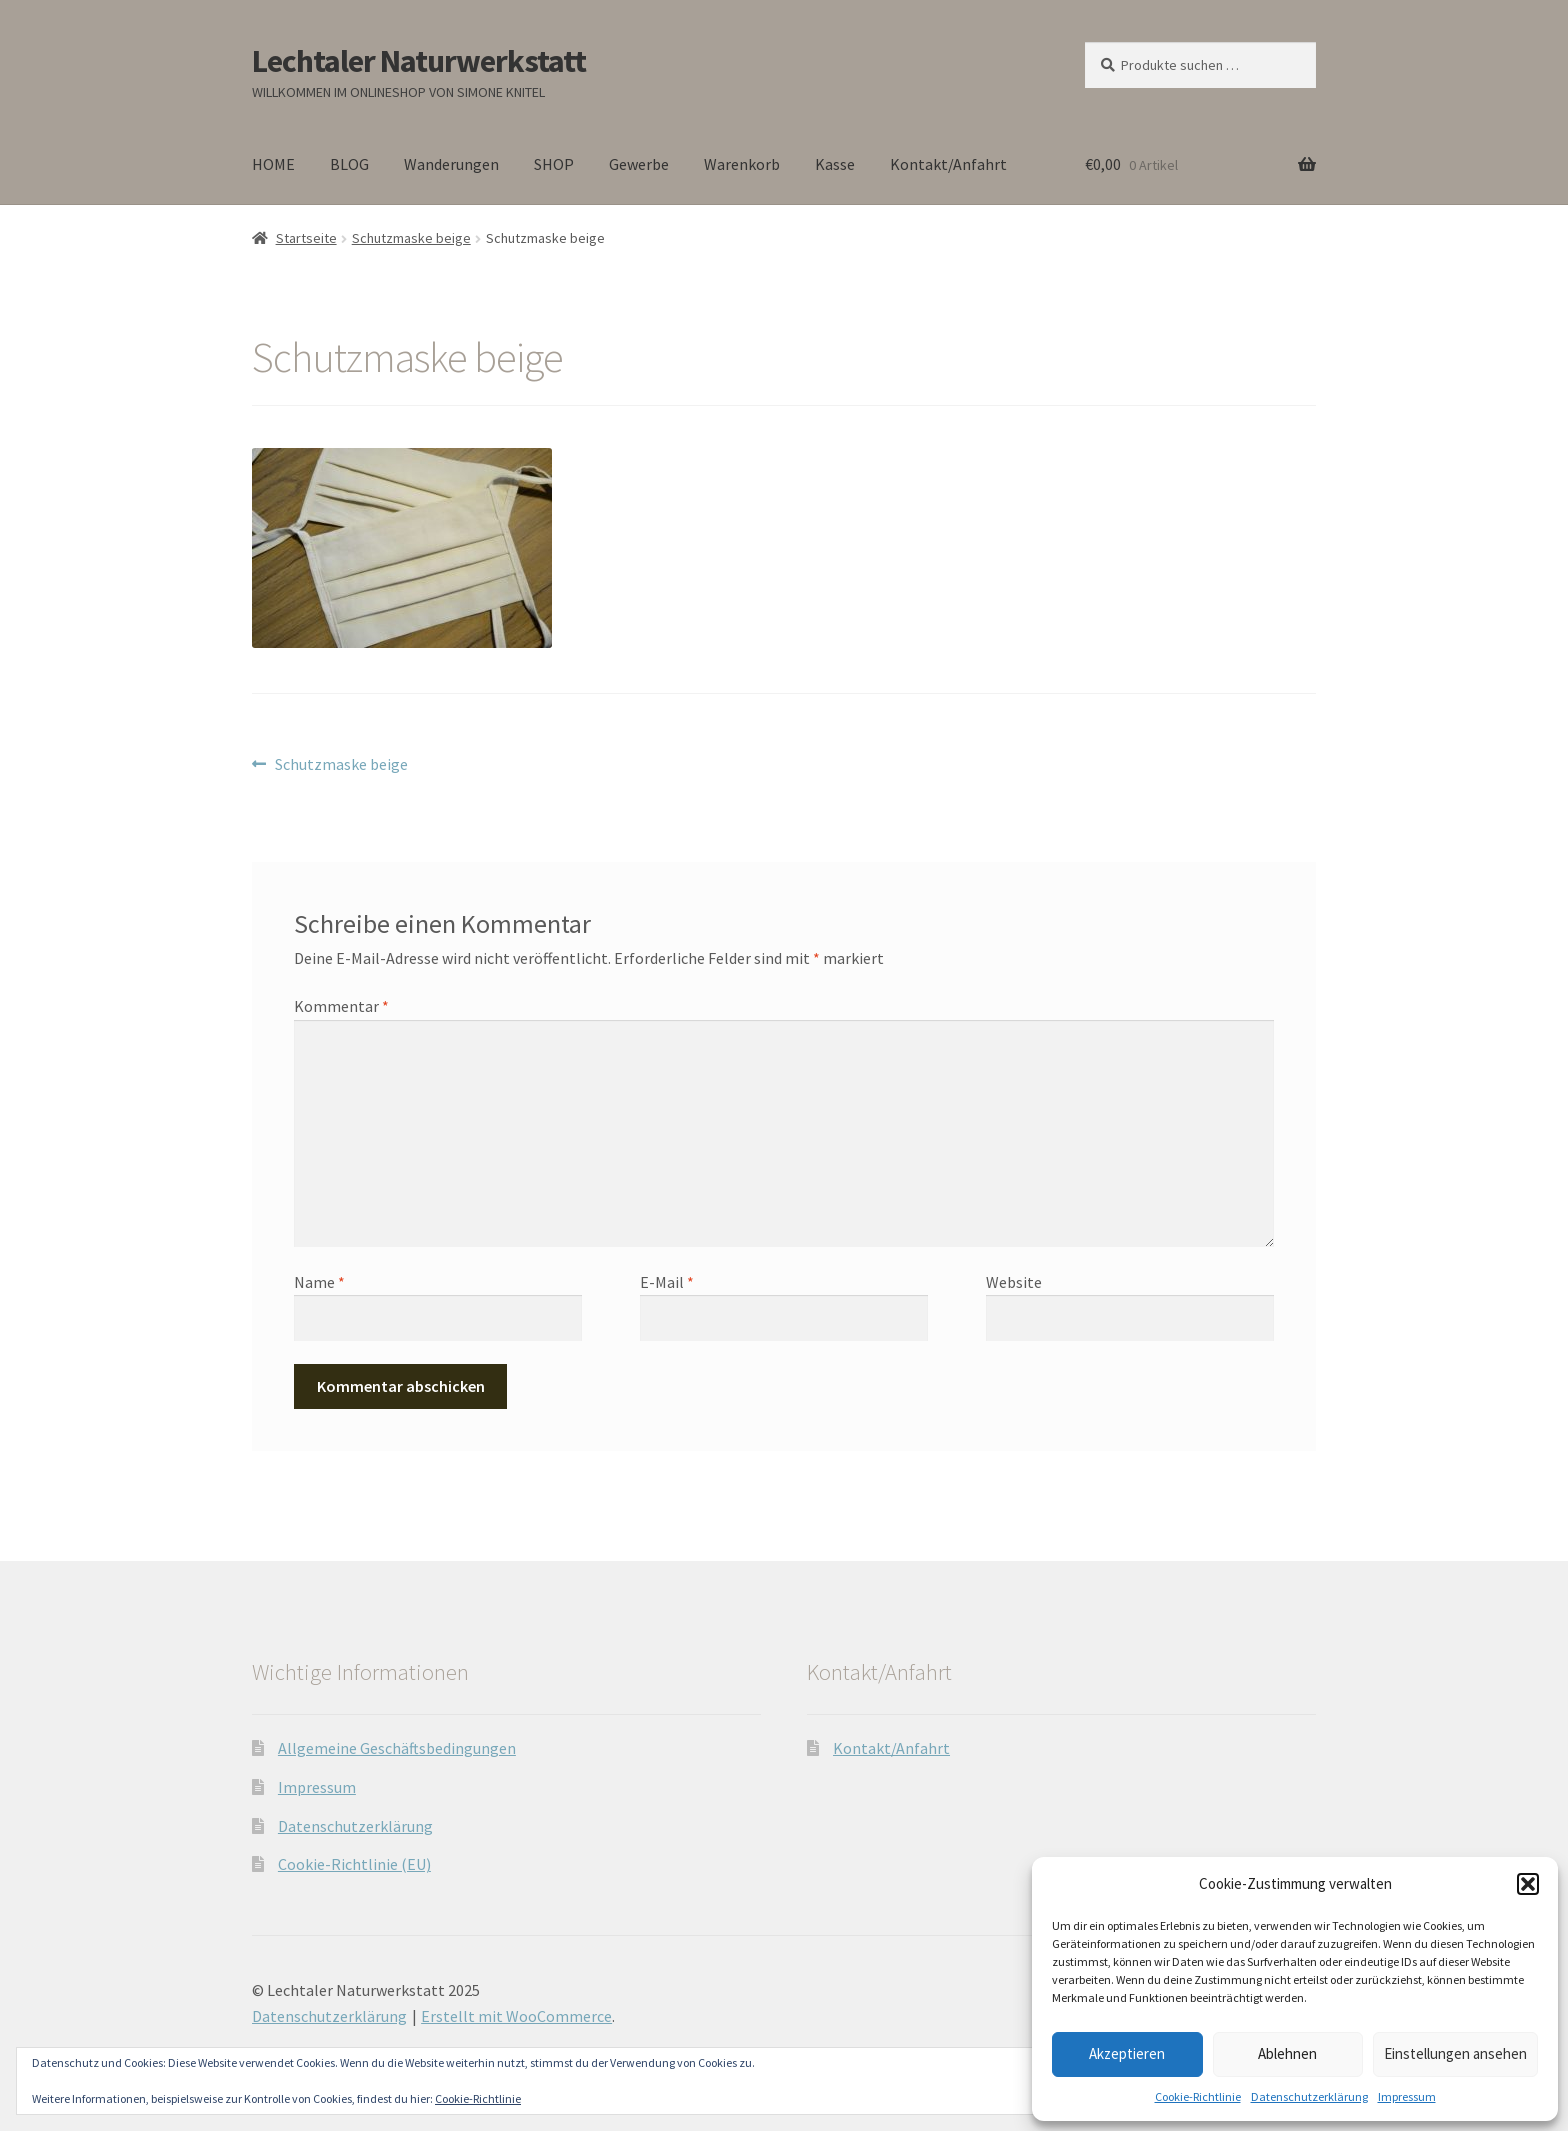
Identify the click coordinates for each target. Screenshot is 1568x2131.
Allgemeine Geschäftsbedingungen (397, 1748)
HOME (273, 164)
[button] (1528, 1884)
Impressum (1407, 2096)
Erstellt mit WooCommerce (516, 2016)
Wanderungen (451, 164)
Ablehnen (1287, 2053)
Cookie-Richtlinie (1198, 2096)
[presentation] (431, 1389)
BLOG (349, 164)
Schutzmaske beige (411, 238)
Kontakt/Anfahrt (948, 164)
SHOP (554, 164)
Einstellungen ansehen (1455, 2053)
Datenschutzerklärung (1309, 2096)
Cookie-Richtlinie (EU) (354, 1864)
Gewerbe (639, 164)
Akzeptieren (1127, 2053)
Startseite (306, 238)
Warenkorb (742, 164)
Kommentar (341, 1006)
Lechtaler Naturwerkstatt (419, 61)
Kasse (835, 164)
